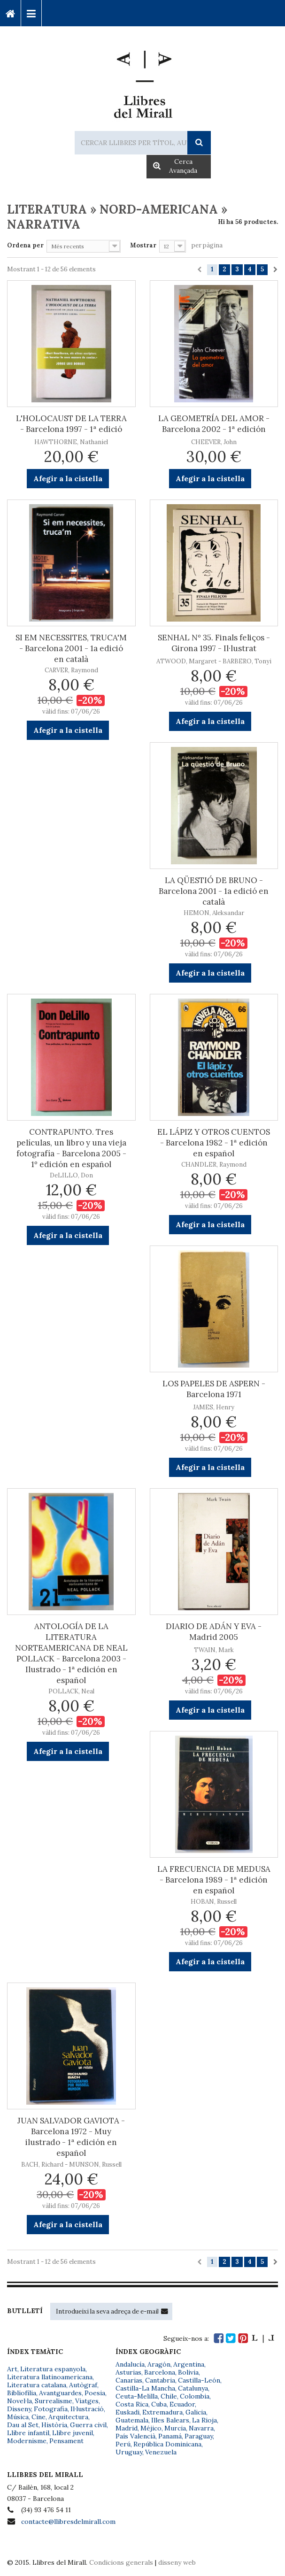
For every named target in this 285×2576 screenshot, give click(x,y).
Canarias (129, 2380)
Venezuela (161, 2452)
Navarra (201, 2428)
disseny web (177, 2562)
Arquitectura (68, 2417)
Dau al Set (23, 2425)
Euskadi (127, 2412)
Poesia (95, 2393)
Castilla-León (199, 2380)
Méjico (151, 2428)
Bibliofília (21, 2393)
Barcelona (159, 2372)
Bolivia (188, 2372)
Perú (123, 2444)
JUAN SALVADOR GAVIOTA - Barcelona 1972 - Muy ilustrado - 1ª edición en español (71, 2136)
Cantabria (160, 2380)
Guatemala (132, 2420)
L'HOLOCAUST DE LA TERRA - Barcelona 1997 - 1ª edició (71, 423)
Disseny (19, 2409)
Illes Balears (170, 2420)
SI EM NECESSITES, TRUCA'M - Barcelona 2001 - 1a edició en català (71, 648)
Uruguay (129, 2452)
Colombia (194, 2396)
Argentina (188, 2364)
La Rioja (204, 2420)
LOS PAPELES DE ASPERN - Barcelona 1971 (213, 1388)
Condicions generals (121, 2562)
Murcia (175, 2428)
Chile (169, 2396)
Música (18, 2417)
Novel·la (19, 2401)
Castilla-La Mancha (145, 2388)
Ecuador (182, 2404)
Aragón (158, 2364)
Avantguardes (60, 2393)
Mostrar (143, 245)
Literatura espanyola (52, 2369)
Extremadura (162, 2412)
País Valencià (135, 2436)
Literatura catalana (36, 2385)
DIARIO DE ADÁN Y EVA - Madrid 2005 (214, 1631)
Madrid (127, 2428)
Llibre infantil (28, 2433)
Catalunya (193, 2388)
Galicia (195, 2412)
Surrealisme (53, 2401)
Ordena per (25, 245)
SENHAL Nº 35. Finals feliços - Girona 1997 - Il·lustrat (214, 643)
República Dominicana (167, 2444)
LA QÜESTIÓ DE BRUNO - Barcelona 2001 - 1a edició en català (214, 891)
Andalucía (130, 2364)
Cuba (159, 2404)
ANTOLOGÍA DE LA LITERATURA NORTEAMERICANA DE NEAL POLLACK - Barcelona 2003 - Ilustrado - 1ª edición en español (71, 1653)
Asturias (128, 2372)
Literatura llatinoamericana (49, 2377)
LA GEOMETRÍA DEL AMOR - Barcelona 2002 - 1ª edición (214, 423)
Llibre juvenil (72, 2433)
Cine (38, 2417)
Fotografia (51, 2409)
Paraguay (199, 2436)
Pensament (66, 2441)
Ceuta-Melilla (137, 2396)
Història (54, 2425)
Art (12, 2369)
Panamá (170, 2436)
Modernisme (26, 2441)
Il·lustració (87, 2409)
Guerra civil (88, 2425)
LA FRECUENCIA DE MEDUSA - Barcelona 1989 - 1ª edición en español (213, 1880)
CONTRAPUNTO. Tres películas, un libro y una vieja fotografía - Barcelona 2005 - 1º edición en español (71, 1148)
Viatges (87, 2401)
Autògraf (83, 2385)
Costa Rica (132, 2404)
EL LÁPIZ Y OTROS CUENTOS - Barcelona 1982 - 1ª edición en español (213, 1143)
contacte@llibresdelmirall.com (68, 2521)
